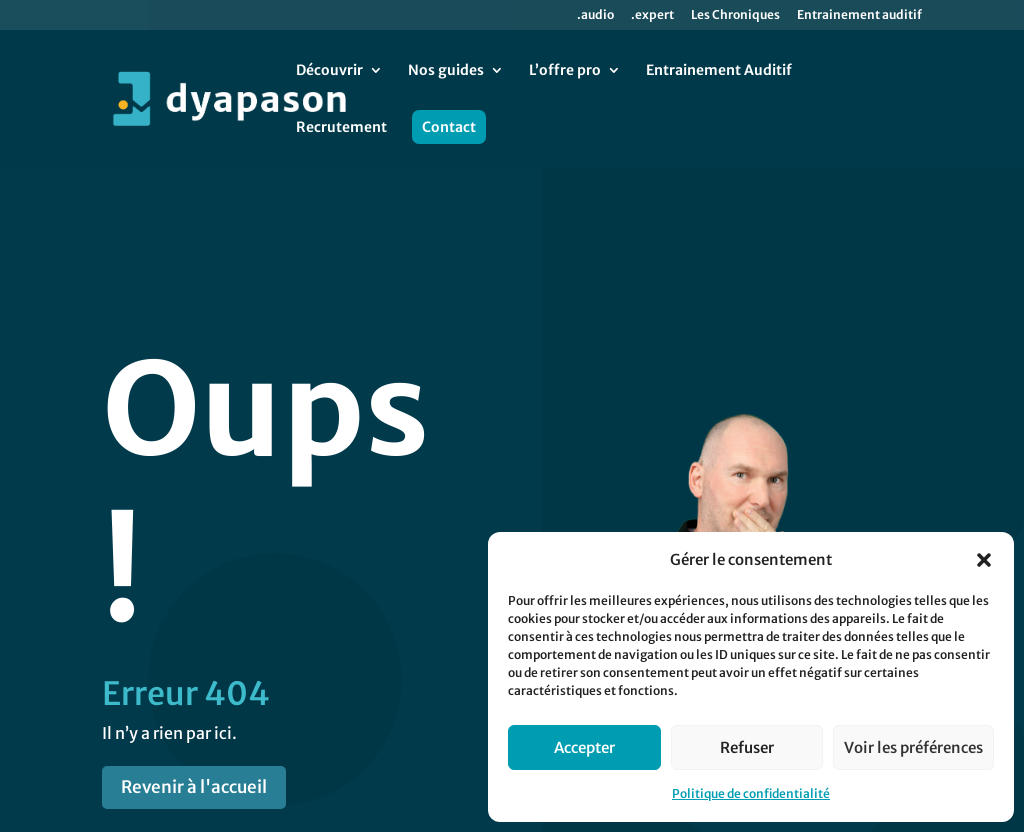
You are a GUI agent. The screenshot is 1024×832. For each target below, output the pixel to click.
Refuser (747, 747)
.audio (595, 15)
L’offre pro (565, 71)
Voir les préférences (913, 747)
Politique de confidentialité (751, 793)
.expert (652, 15)
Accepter (584, 747)
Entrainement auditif (859, 15)
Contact (449, 127)
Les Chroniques (735, 15)
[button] (984, 560)
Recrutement (341, 128)
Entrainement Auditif (719, 71)
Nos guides (446, 71)
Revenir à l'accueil (194, 695)
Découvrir (329, 71)
